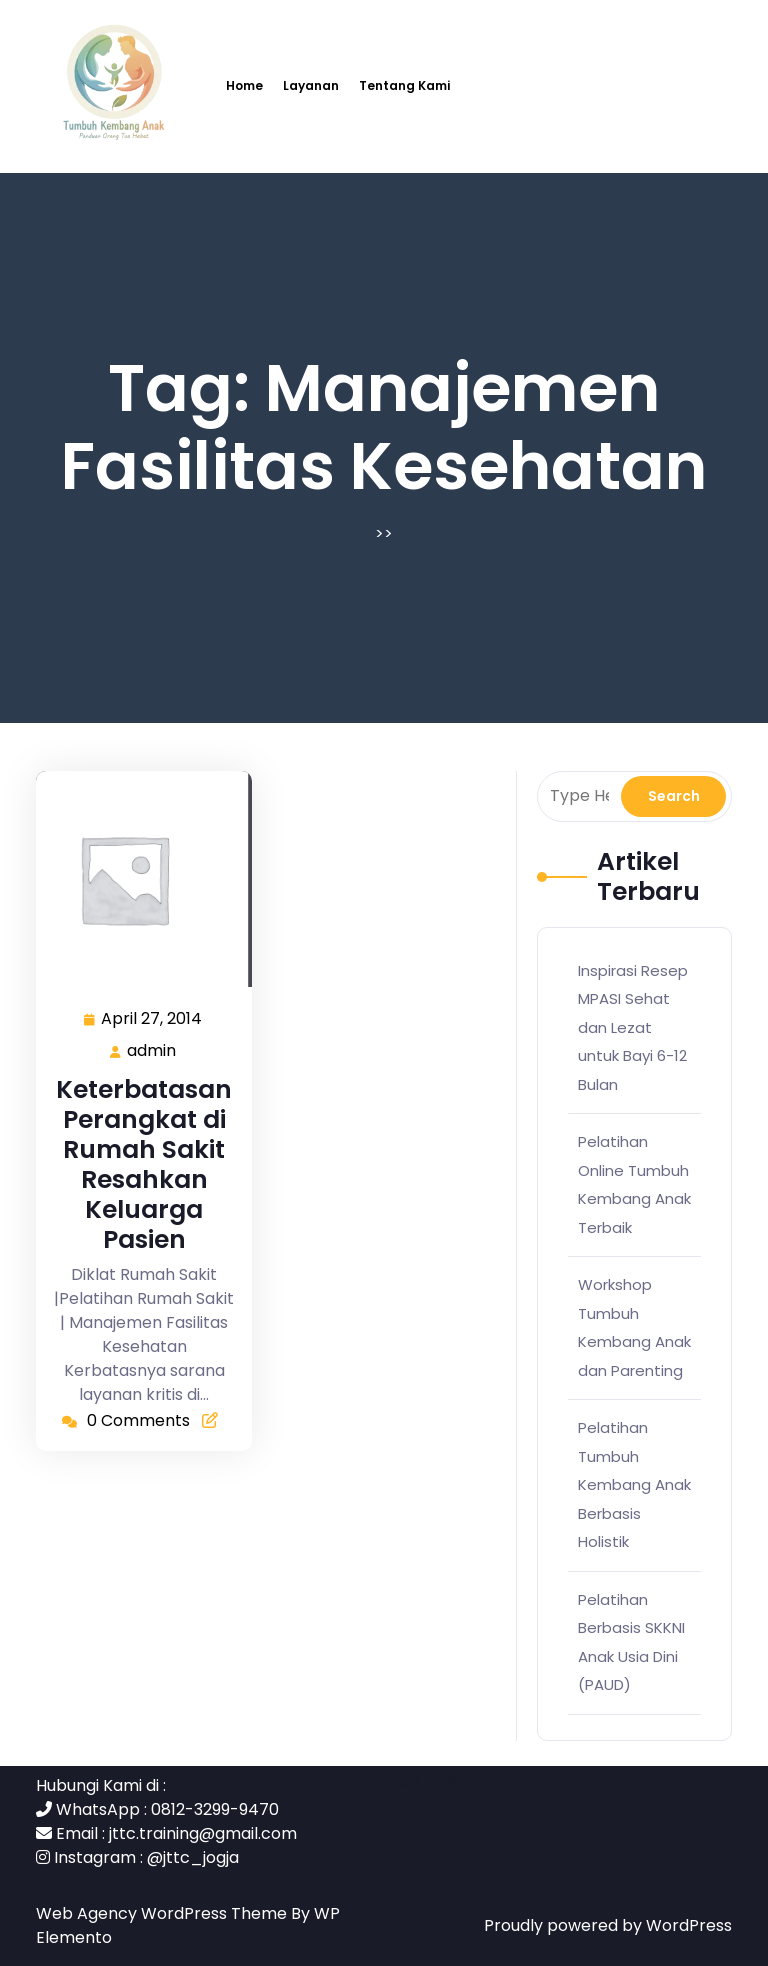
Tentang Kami (404, 85)
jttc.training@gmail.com (203, 1833)
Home (244, 85)
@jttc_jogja (193, 1857)
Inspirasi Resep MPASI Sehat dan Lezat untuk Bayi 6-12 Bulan (633, 1027)
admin (152, 1050)
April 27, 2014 (152, 1019)
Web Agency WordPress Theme (163, 1913)
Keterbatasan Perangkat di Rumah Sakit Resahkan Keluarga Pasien (144, 1164)
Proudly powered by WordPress (608, 1925)
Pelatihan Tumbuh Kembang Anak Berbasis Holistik (634, 1484)
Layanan (311, 85)
